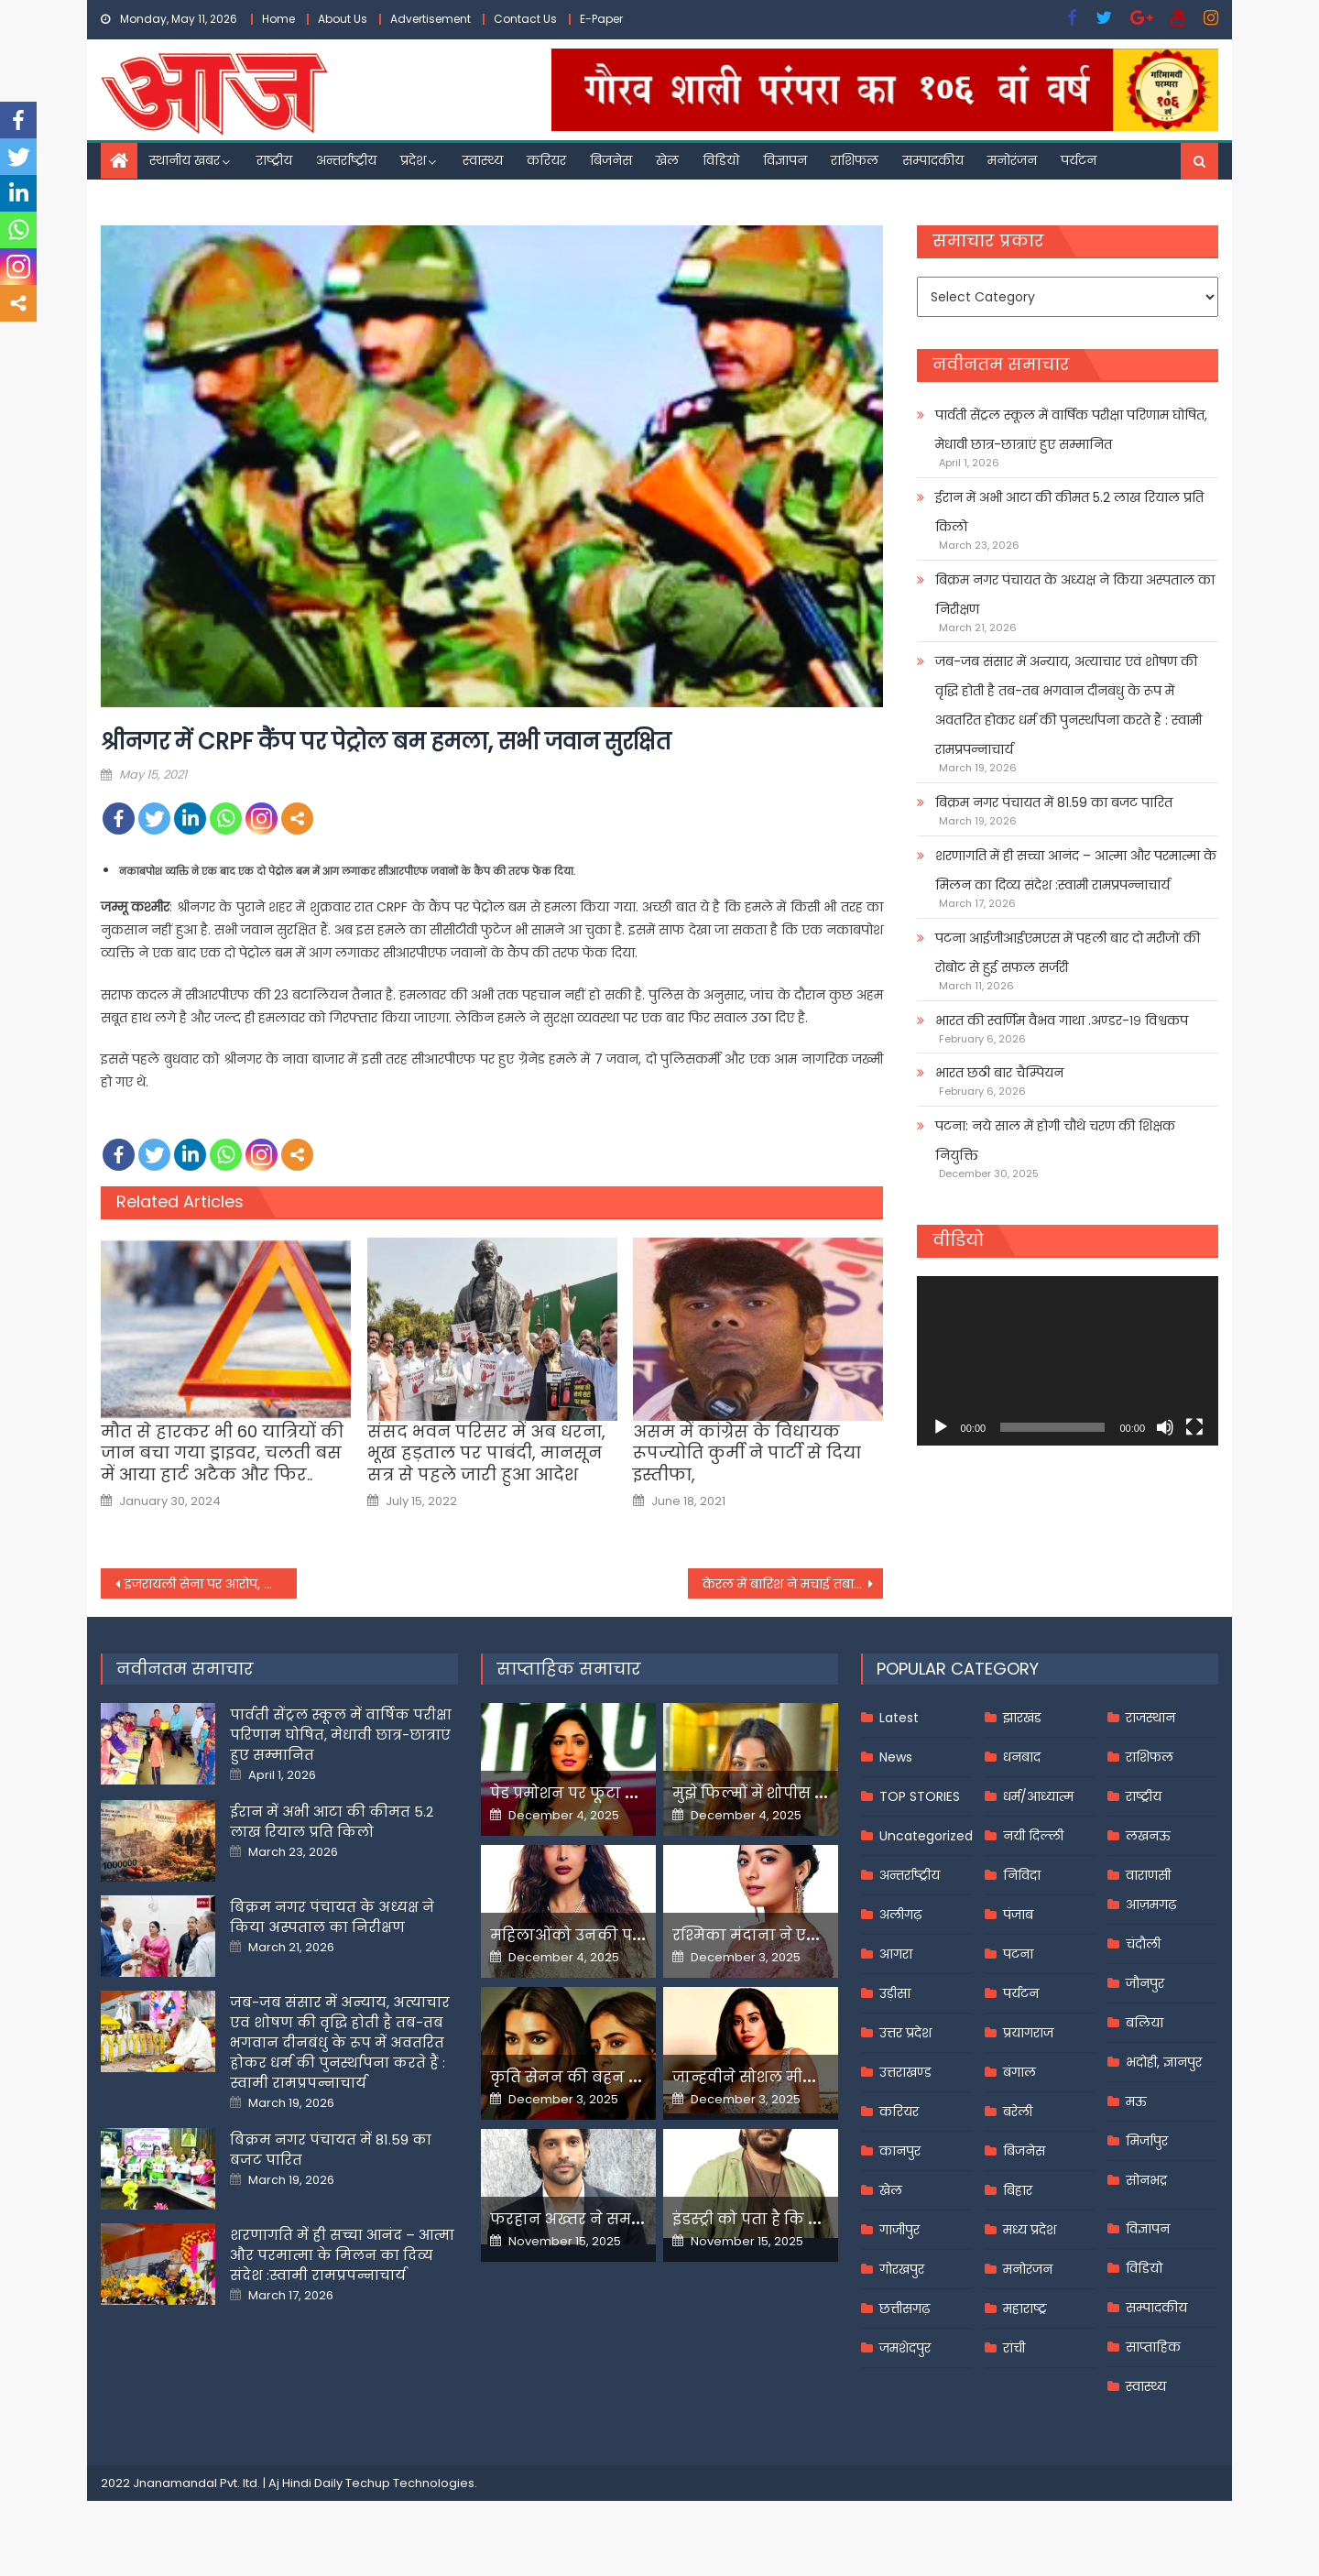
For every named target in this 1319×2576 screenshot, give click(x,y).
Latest (899, 1717)
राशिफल (854, 160)
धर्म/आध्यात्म (1038, 1796)
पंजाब (1018, 1914)
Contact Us (525, 19)
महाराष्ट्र (1025, 2308)
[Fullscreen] (1194, 1427)
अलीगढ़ (900, 1914)
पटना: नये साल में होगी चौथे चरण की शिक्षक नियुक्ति (1055, 1140)
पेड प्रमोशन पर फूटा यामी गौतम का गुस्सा (629, 1793)
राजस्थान (1150, 1717)
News (895, 1757)
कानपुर (900, 2151)
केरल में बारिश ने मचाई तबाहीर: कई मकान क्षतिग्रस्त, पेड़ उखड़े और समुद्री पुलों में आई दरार (793, 1584)
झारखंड (1022, 1717)
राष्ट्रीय (274, 160)
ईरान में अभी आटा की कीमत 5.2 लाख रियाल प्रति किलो (1069, 512)
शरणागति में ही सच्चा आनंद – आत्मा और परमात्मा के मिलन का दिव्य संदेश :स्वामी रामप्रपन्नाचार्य (1075, 870)
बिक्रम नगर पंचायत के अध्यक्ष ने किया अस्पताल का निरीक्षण (1075, 594)
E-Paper (601, 19)
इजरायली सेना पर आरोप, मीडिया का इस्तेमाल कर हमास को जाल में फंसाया (211, 1584)
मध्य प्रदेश (1029, 2230)
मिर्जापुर (1147, 2141)
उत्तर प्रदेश (905, 2033)
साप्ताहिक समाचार (568, 1668)
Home (278, 19)
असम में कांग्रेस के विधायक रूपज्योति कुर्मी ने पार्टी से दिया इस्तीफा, (747, 1453)
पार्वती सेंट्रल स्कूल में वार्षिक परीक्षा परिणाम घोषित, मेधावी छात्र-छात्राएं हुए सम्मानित (1071, 429)
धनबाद (1022, 1757)
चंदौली (1143, 1944)
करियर (546, 160)
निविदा (1022, 1875)
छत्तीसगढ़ (904, 2308)
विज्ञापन (785, 160)
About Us (342, 19)
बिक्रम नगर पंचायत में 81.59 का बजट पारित (1053, 802)
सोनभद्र (1146, 2180)
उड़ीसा (894, 1993)
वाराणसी (1148, 1875)
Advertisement (430, 19)
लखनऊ (1148, 1836)
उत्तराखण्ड (905, 2072)
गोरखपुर (901, 2269)
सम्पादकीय (933, 160)
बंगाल (1019, 2072)
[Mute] (1165, 1427)
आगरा (895, 1954)
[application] (1067, 1361)
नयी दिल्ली (1033, 1836)
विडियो (721, 160)
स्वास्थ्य (483, 160)
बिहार (1017, 2190)
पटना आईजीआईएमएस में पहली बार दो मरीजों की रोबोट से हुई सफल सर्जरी (1067, 953)
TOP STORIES (919, 1796)
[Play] (941, 1427)
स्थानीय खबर (184, 160)
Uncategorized (926, 1836)
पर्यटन (1078, 160)
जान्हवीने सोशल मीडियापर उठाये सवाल (806, 2077)
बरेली (1017, 2111)
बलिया (1144, 2023)
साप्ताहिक (1153, 2347)
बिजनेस (611, 160)
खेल (667, 160)
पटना (1018, 1954)
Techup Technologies (409, 2483)
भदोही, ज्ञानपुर (1164, 2062)
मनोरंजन (1012, 160)
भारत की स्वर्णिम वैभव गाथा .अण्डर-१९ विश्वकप (1061, 1020)
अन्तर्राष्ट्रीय (346, 160)
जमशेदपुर (905, 2348)
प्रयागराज (1028, 2033)
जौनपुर (1145, 1983)
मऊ (1136, 2101)
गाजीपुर (899, 2230)
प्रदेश (413, 160)
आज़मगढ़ (1151, 1904)
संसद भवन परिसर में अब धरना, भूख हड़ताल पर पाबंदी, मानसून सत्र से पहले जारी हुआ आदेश (486, 1453)
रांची (1014, 2348)
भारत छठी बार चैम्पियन (999, 1073)
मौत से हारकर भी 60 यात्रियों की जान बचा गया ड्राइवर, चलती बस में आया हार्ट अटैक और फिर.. (222, 1453)
